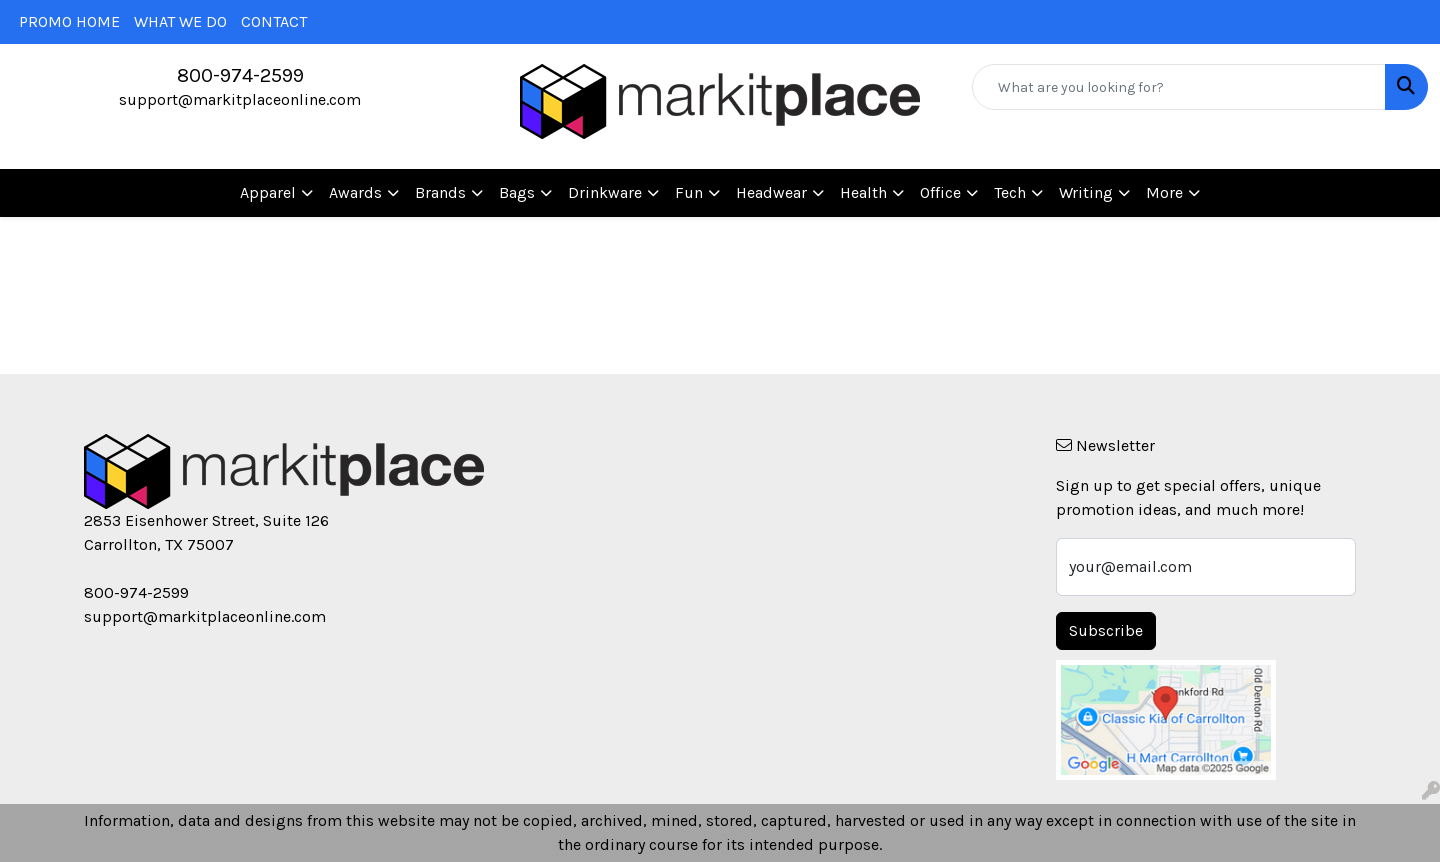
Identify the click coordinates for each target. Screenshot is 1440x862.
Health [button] (863, 192)
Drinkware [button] (605, 192)
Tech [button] (1010, 192)
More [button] (1164, 192)
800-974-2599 (240, 75)
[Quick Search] (1179, 87)
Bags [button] (517, 192)
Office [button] (940, 192)
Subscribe (1106, 630)
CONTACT (274, 21)
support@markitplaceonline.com (240, 99)
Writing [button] (1086, 192)
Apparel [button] (268, 192)
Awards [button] (355, 192)
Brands (440, 192)
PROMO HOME (69, 21)
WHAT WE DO (180, 21)
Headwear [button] (771, 192)
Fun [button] (689, 192)
